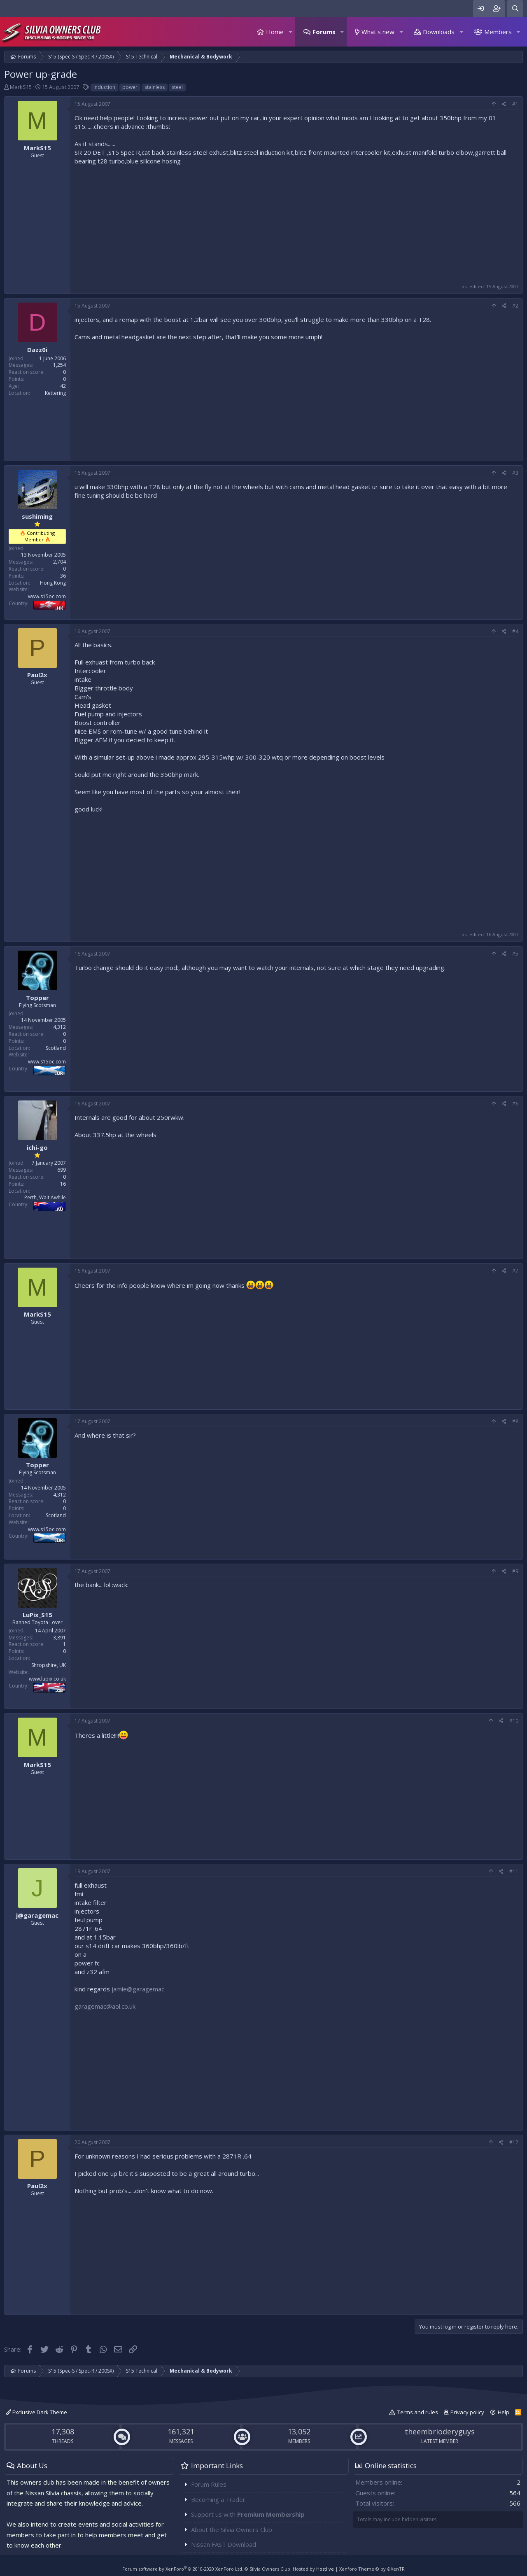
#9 (515, 1571)
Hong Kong (53, 582)
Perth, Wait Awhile (45, 1197)
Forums (324, 32)
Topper (37, 997)
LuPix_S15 (37, 1615)
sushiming (37, 516)
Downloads (439, 32)
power (130, 87)
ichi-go (37, 1147)
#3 (515, 472)
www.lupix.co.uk (47, 1678)
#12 (513, 2142)
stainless (155, 87)
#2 (515, 305)
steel (177, 87)
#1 (515, 103)
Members (498, 32)
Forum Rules (208, 2484)
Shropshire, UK (48, 1665)
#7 (515, 1270)
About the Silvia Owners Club (231, 2529)
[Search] (515, 8)
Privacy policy (467, 2412)
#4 (515, 631)
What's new (377, 32)
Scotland (56, 1047)
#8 (515, 1421)
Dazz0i (37, 349)
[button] (290, 32)
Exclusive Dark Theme (36, 2412)
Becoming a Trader (218, 2499)
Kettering (55, 392)
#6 (515, 1103)
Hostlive (325, 2569)
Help (503, 2412)
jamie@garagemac (138, 1989)
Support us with (248, 2514)
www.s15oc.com (47, 596)
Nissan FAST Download (223, 2544)
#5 (515, 953)
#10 (513, 1720)
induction (104, 87)
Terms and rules (417, 2412)
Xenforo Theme (372, 2569)
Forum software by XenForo (182, 2569)
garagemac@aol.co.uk (105, 2006)
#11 (513, 1871)
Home (275, 32)
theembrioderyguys (440, 2431)
